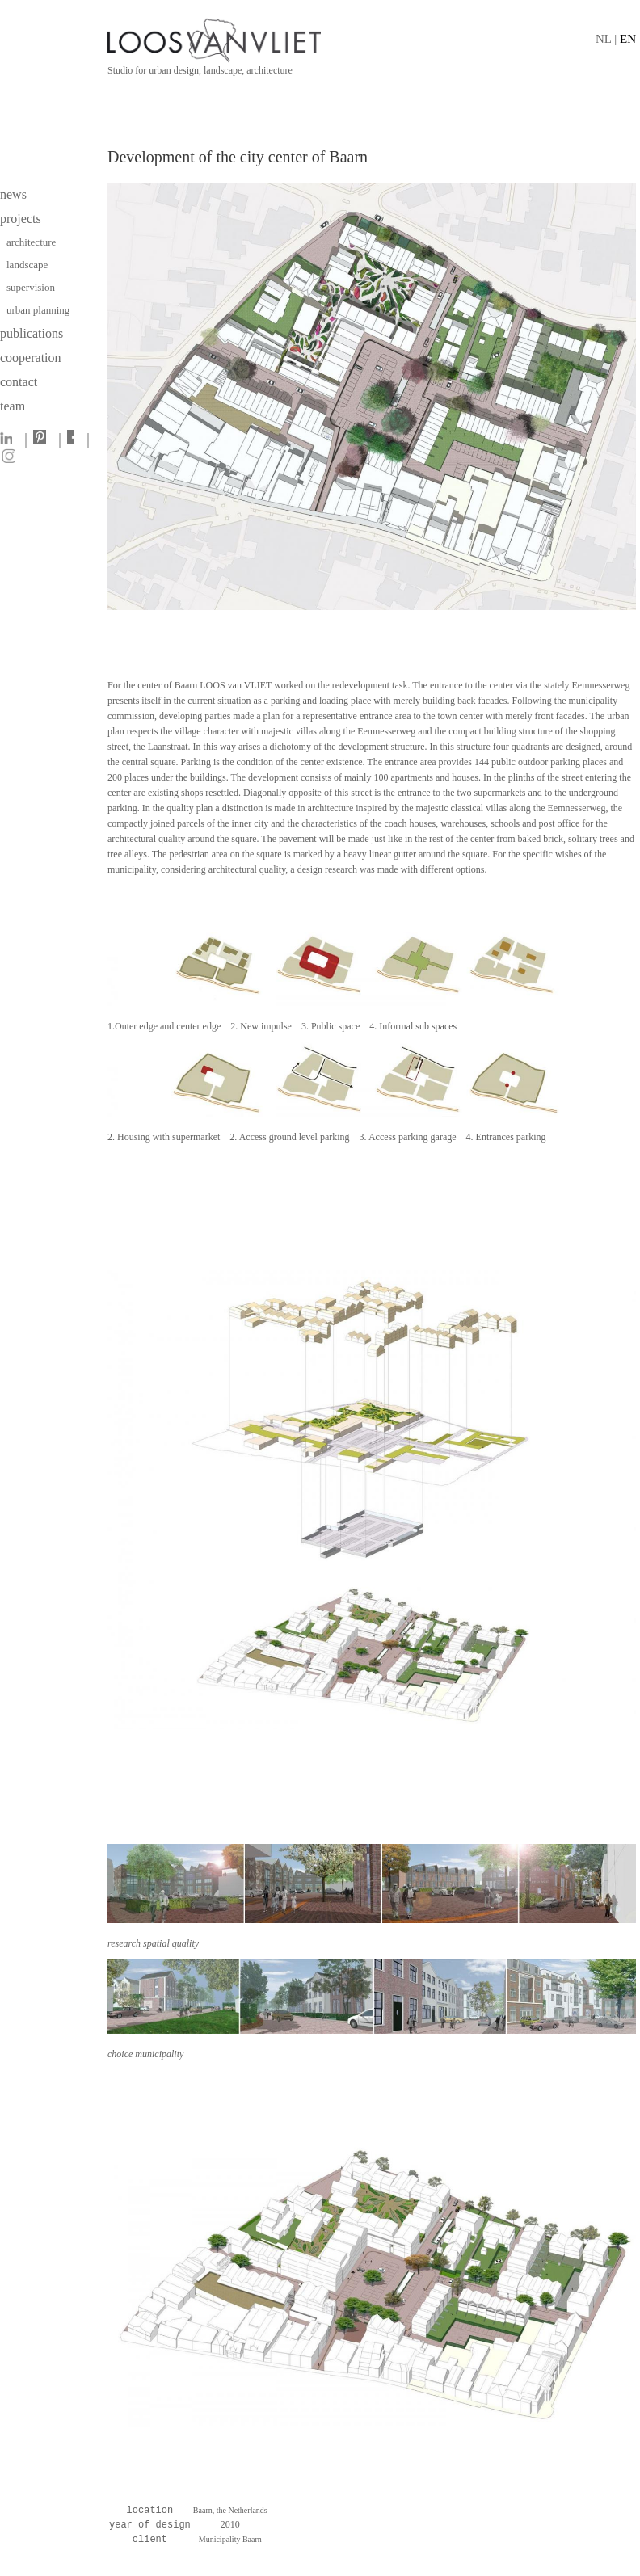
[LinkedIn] (10, 440)
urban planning (37, 310)
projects (20, 218)
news (13, 194)
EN (628, 38)
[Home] (371, 40)
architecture (31, 242)
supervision (30, 287)
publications (31, 333)
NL (603, 38)
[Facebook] (73, 440)
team (12, 406)
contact (18, 382)
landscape (28, 265)
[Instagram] (11, 458)
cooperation (30, 357)
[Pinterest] (43, 440)
